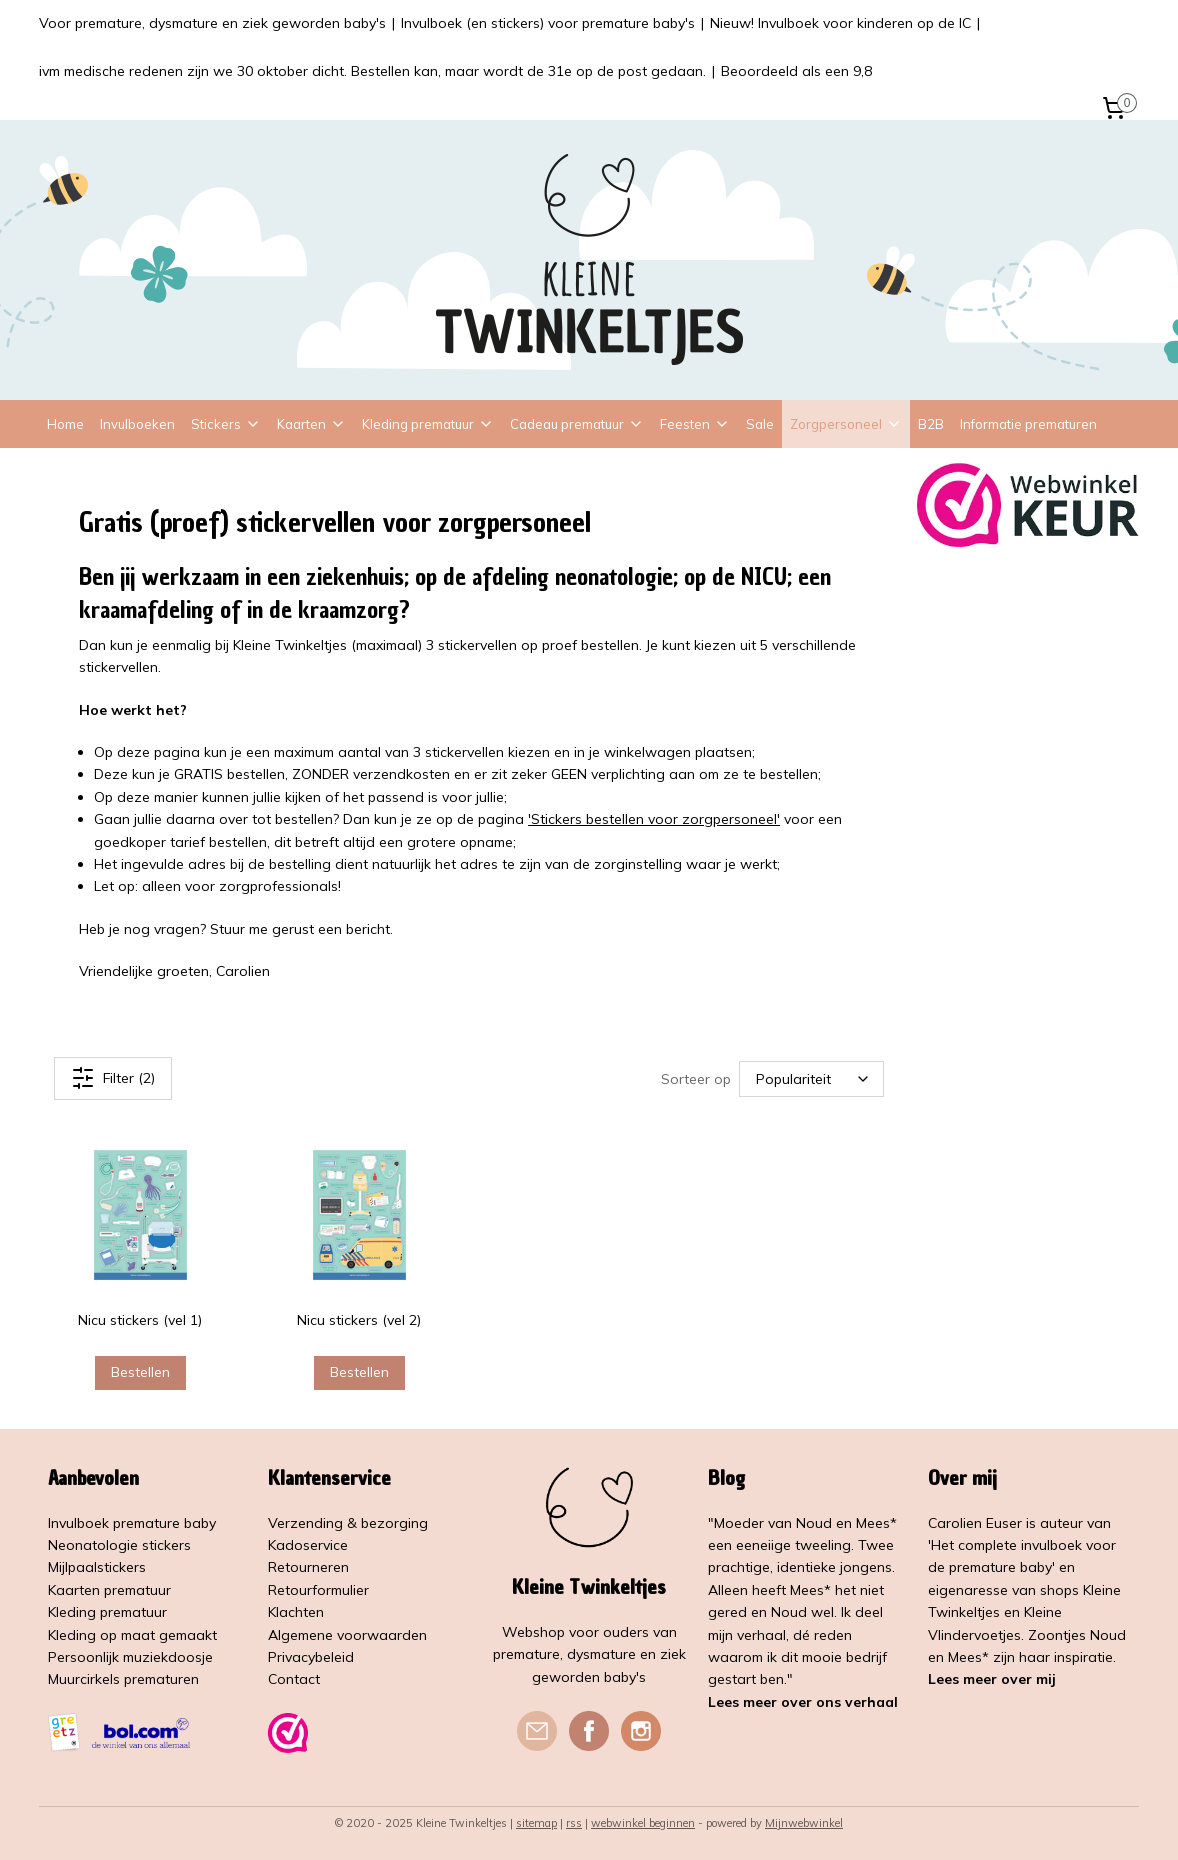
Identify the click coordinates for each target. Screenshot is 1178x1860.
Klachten (296, 1612)
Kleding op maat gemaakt (132, 1635)
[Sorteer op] (812, 1079)
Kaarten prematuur (109, 1590)
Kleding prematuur (428, 424)
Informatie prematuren (1028, 424)
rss (574, 1823)
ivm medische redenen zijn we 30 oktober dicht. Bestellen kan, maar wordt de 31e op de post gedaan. (372, 71)
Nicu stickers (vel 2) (360, 1320)
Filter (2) (113, 1078)
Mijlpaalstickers (97, 1567)
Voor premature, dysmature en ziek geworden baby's (212, 23)
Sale (760, 424)
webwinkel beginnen (643, 1823)
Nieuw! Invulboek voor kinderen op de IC (840, 23)
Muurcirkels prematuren (123, 1679)
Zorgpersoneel (846, 424)
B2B (931, 424)
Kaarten (311, 424)
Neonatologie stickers (119, 1545)
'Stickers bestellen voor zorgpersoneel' (654, 819)
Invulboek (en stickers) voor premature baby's (548, 23)
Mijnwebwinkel (804, 1823)
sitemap (536, 1823)
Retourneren (308, 1567)
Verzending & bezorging (348, 1523)
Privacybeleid (311, 1657)
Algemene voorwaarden (347, 1635)
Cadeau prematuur (577, 424)
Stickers (226, 424)
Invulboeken (137, 424)
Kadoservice (308, 1545)
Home (65, 424)
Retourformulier (318, 1590)
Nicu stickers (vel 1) (141, 1320)
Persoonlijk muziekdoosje (130, 1657)
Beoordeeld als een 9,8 (796, 71)
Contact (294, 1679)
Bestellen (140, 1372)
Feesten (695, 424)
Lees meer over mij (992, 1679)
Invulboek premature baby (132, 1523)
